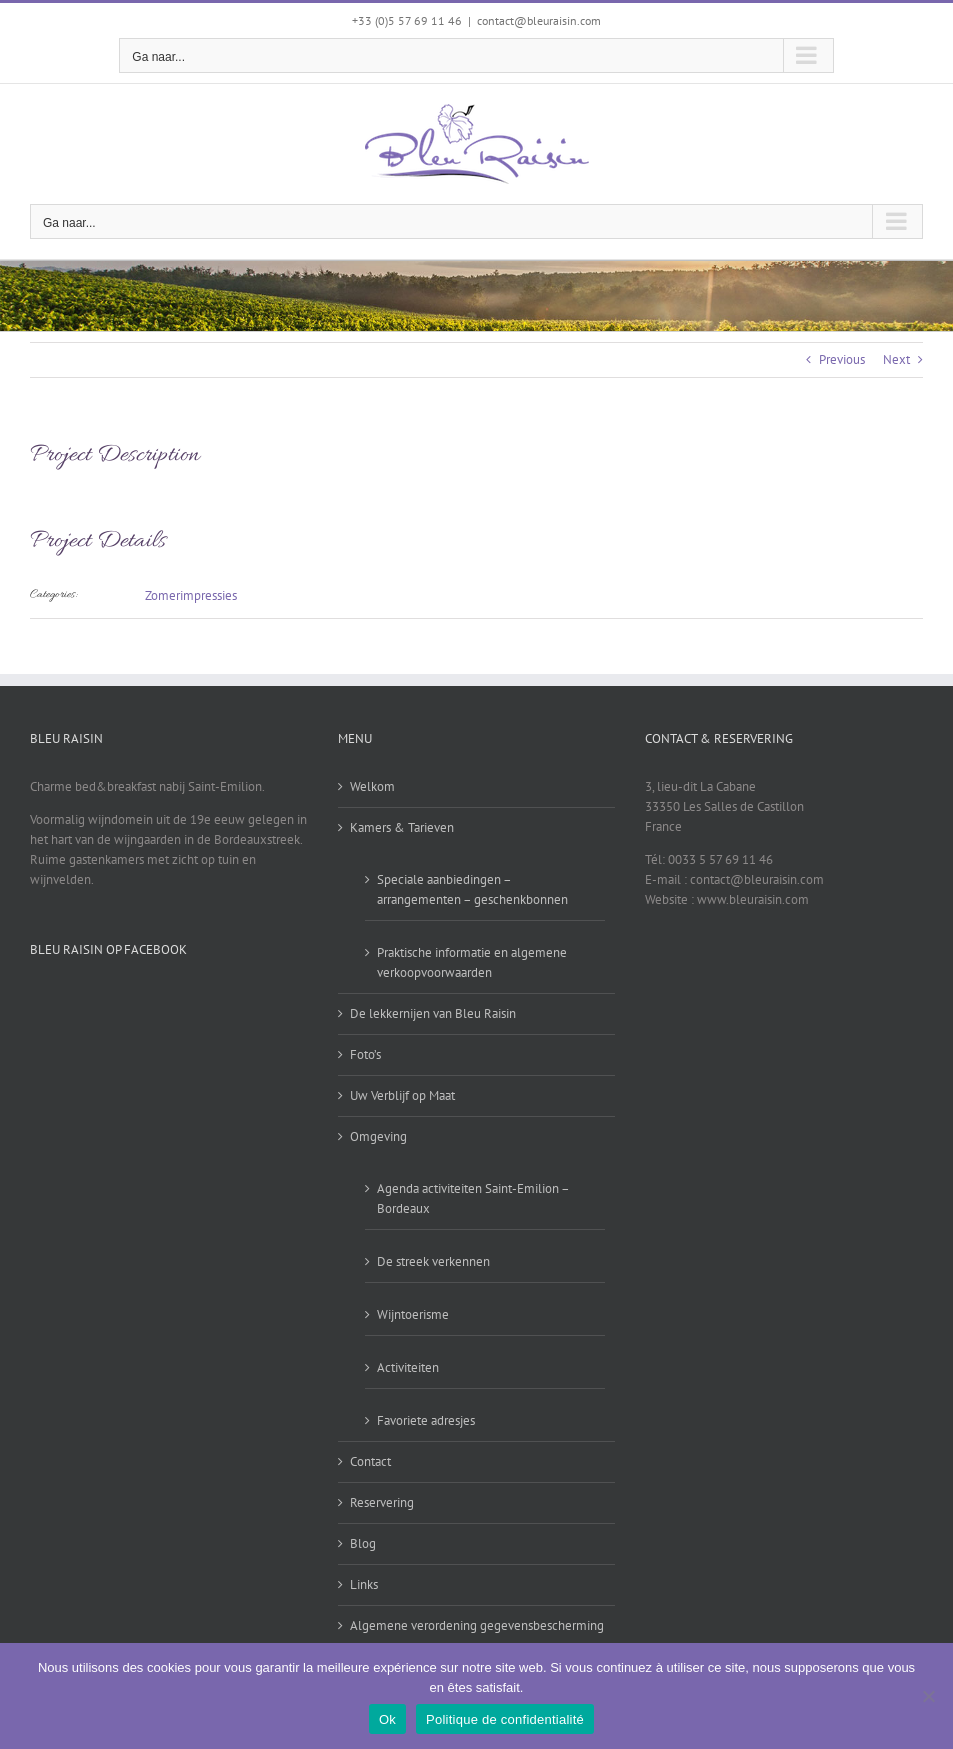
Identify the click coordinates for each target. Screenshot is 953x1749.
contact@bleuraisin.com (539, 20)
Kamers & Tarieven (402, 827)
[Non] (928, 1696)
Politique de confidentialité (505, 1719)
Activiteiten (408, 1367)
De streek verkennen (433, 1261)
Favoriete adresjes (426, 1420)
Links (364, 1584)
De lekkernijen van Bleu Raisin (433, 1013)
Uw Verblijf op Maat (402, 1095)
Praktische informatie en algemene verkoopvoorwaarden (472, 962)
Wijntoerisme (413, 1314)
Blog (363, 1543)
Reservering (382, 1502)
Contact (370, 1461)
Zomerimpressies (191, 595)
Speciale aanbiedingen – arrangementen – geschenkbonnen (472, 889)
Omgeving (378, 1136)
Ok (387, 1719)
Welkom (372, 786)
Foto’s (365, 1054)
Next (896, 359)
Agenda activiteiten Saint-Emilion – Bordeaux (473, 1198)
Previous (842, 359)
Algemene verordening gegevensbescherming (477, 1625)
